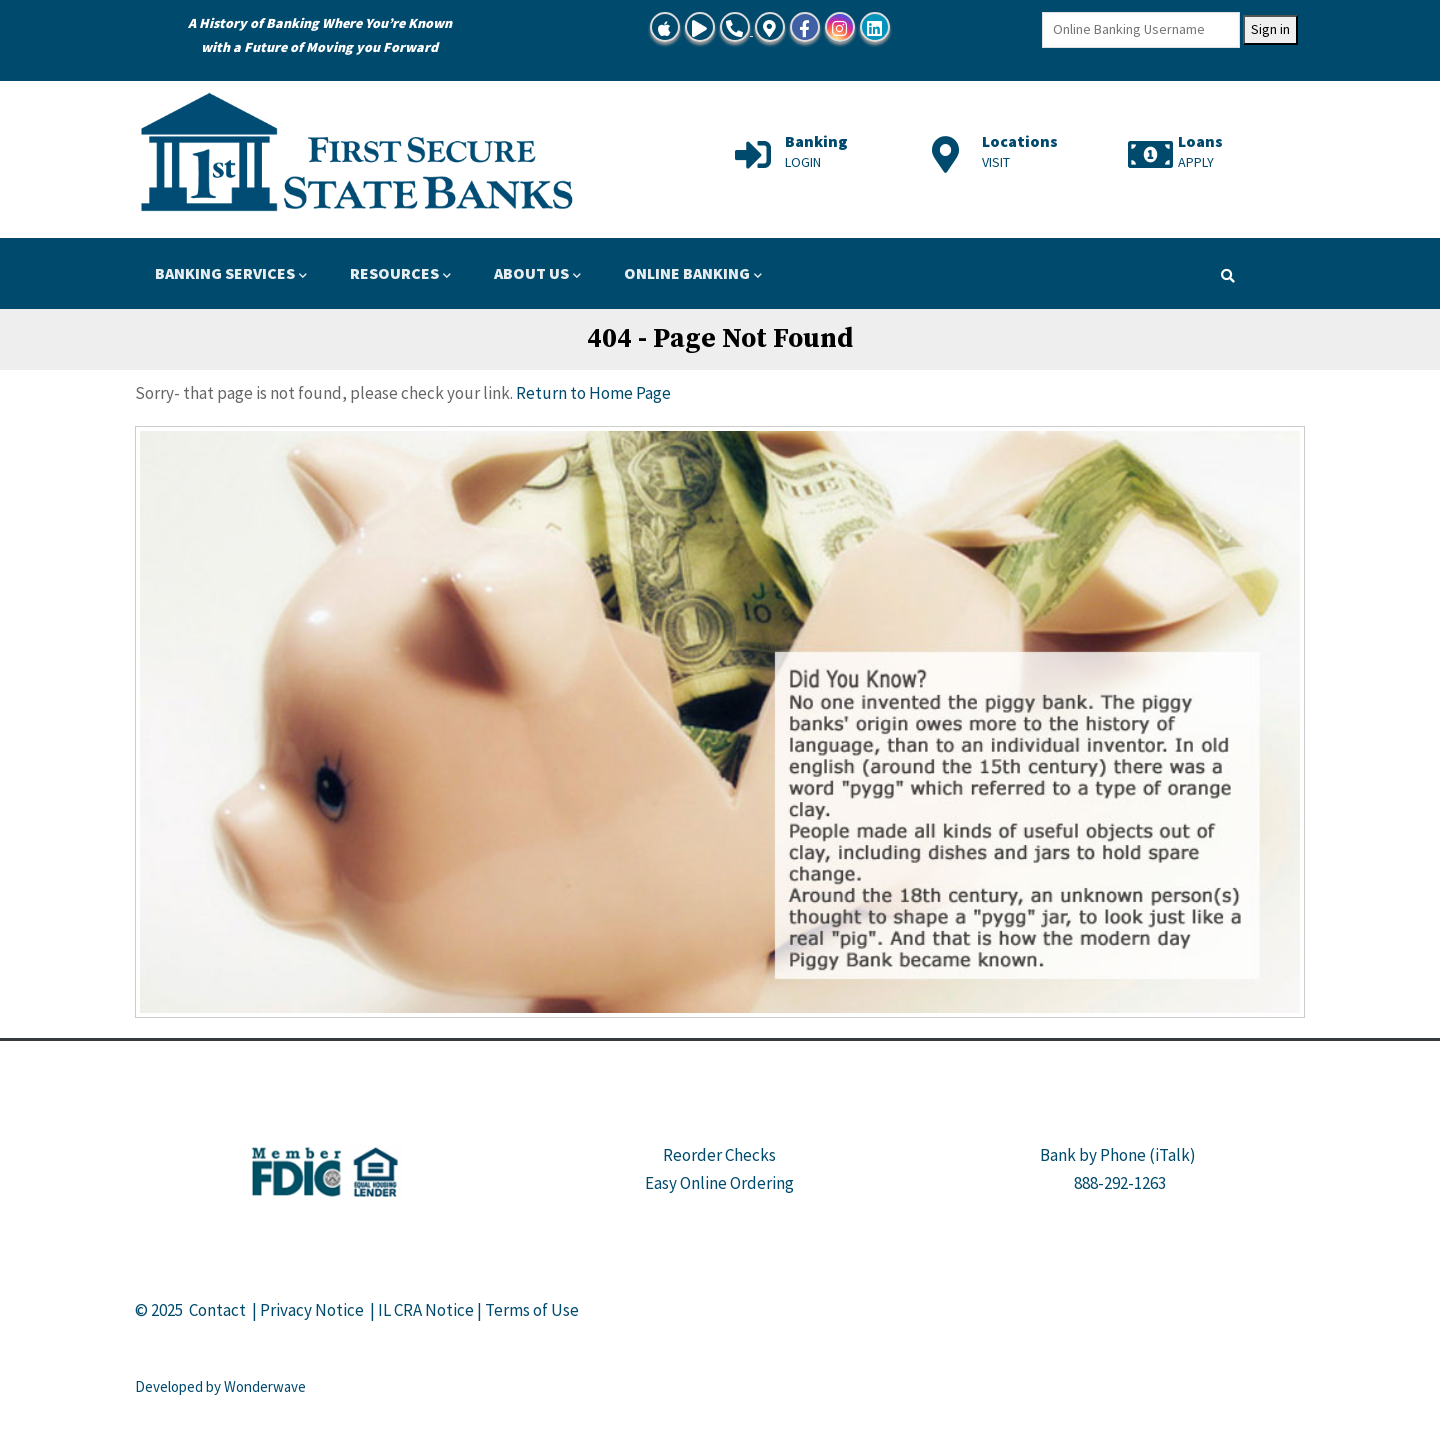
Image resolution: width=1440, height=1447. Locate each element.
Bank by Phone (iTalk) (1118, 1155)
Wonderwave (265, 1386)
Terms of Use (532, 1310)
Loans (1200, 141)
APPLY (1196, 162)
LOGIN (803, 162)
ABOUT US (537, 274)
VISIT (996, 162)
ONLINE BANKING (693, 274)
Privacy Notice (312, 1310)
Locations (1020, 141)
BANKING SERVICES (231, 274)
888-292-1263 (1120, 1183)
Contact (217, 1310)
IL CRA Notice (426, 1310)
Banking (816, 141)
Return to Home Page (593, 393)
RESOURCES (400, 274)
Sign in (1270, 29)
